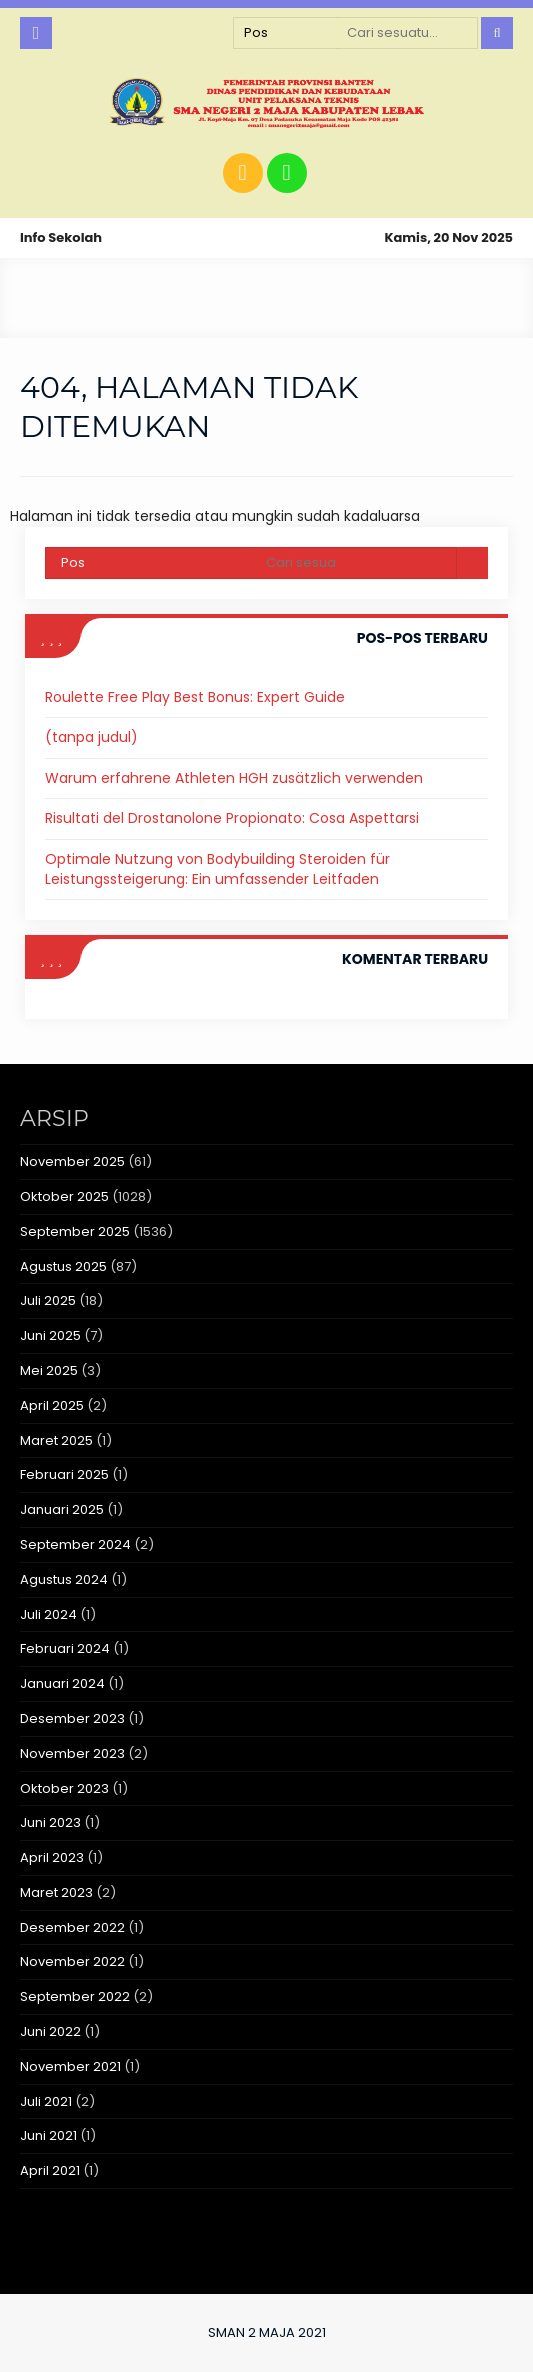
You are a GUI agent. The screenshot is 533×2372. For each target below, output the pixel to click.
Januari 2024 (62, 1683)
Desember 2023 (72, 1718)
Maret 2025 (56, 1440)
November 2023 (72, 1753)
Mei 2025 (49, 1370)
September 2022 (75, 1996)
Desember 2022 (72, 1927)
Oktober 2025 (64, 1196)
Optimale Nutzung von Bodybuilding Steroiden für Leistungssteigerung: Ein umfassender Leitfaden (217, 869)
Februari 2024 (65, 1648)
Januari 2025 (62, 1509)
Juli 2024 (48, 1614)
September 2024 (75, 1544)
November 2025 (72, 1161)
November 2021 (70, 2066)
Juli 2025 (48, 1300)
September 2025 (75, 1231)
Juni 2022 (50, 2031)
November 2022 (72, 1961)
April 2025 (52, 1405)
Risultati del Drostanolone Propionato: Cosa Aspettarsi (232, 818)
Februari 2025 (64, 1474)
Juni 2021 (48, 2135)
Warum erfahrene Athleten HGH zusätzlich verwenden (234, 778)
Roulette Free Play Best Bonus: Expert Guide (195, 697)
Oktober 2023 (64, 1788)
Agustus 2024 (64, 1579)
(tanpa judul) (91, 737)
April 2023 (52, 1857)
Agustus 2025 (63, 1266)
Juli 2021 (46, 2101)
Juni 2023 (50, 1822)
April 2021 (50, 2170)
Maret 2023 (56, 1892)
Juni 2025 (50, 1335)
